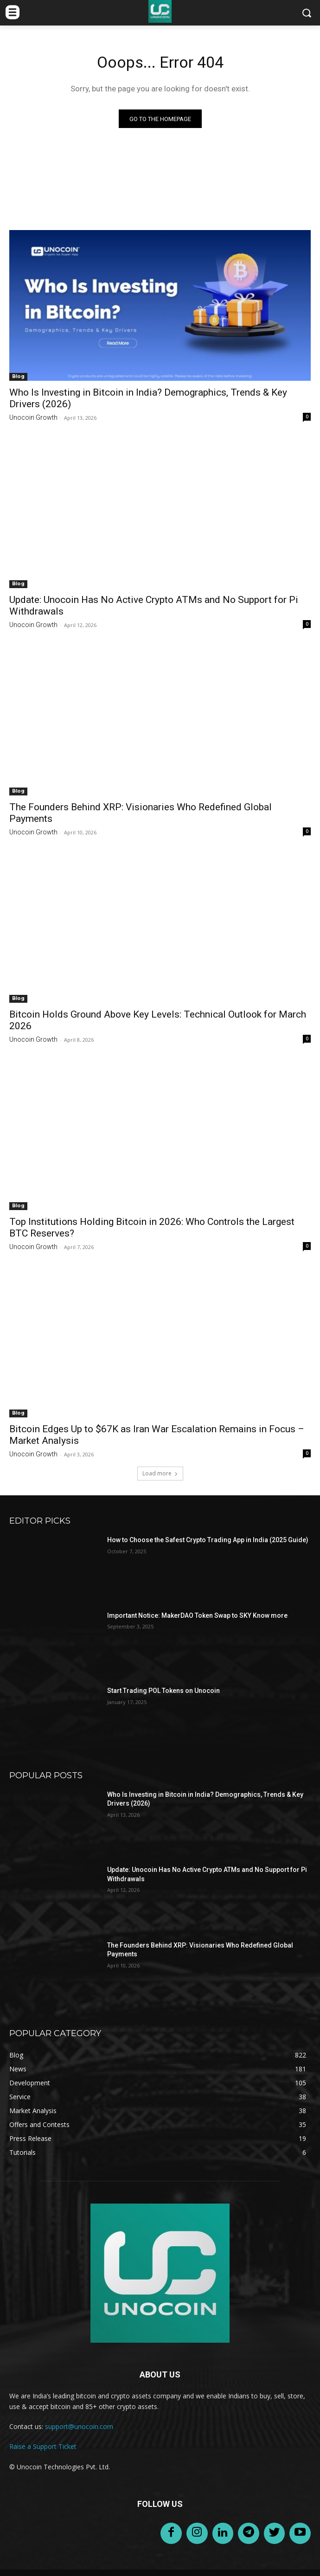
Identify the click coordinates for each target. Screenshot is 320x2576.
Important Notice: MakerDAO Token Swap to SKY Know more (197, 1615)
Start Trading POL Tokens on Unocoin (163, 1690)
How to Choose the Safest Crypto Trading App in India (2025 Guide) (207, 1540)
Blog (18, 376)
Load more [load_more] (160, 1473)
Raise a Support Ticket (43, 2446)
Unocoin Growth (33, 417)
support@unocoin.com (79, 2426)
